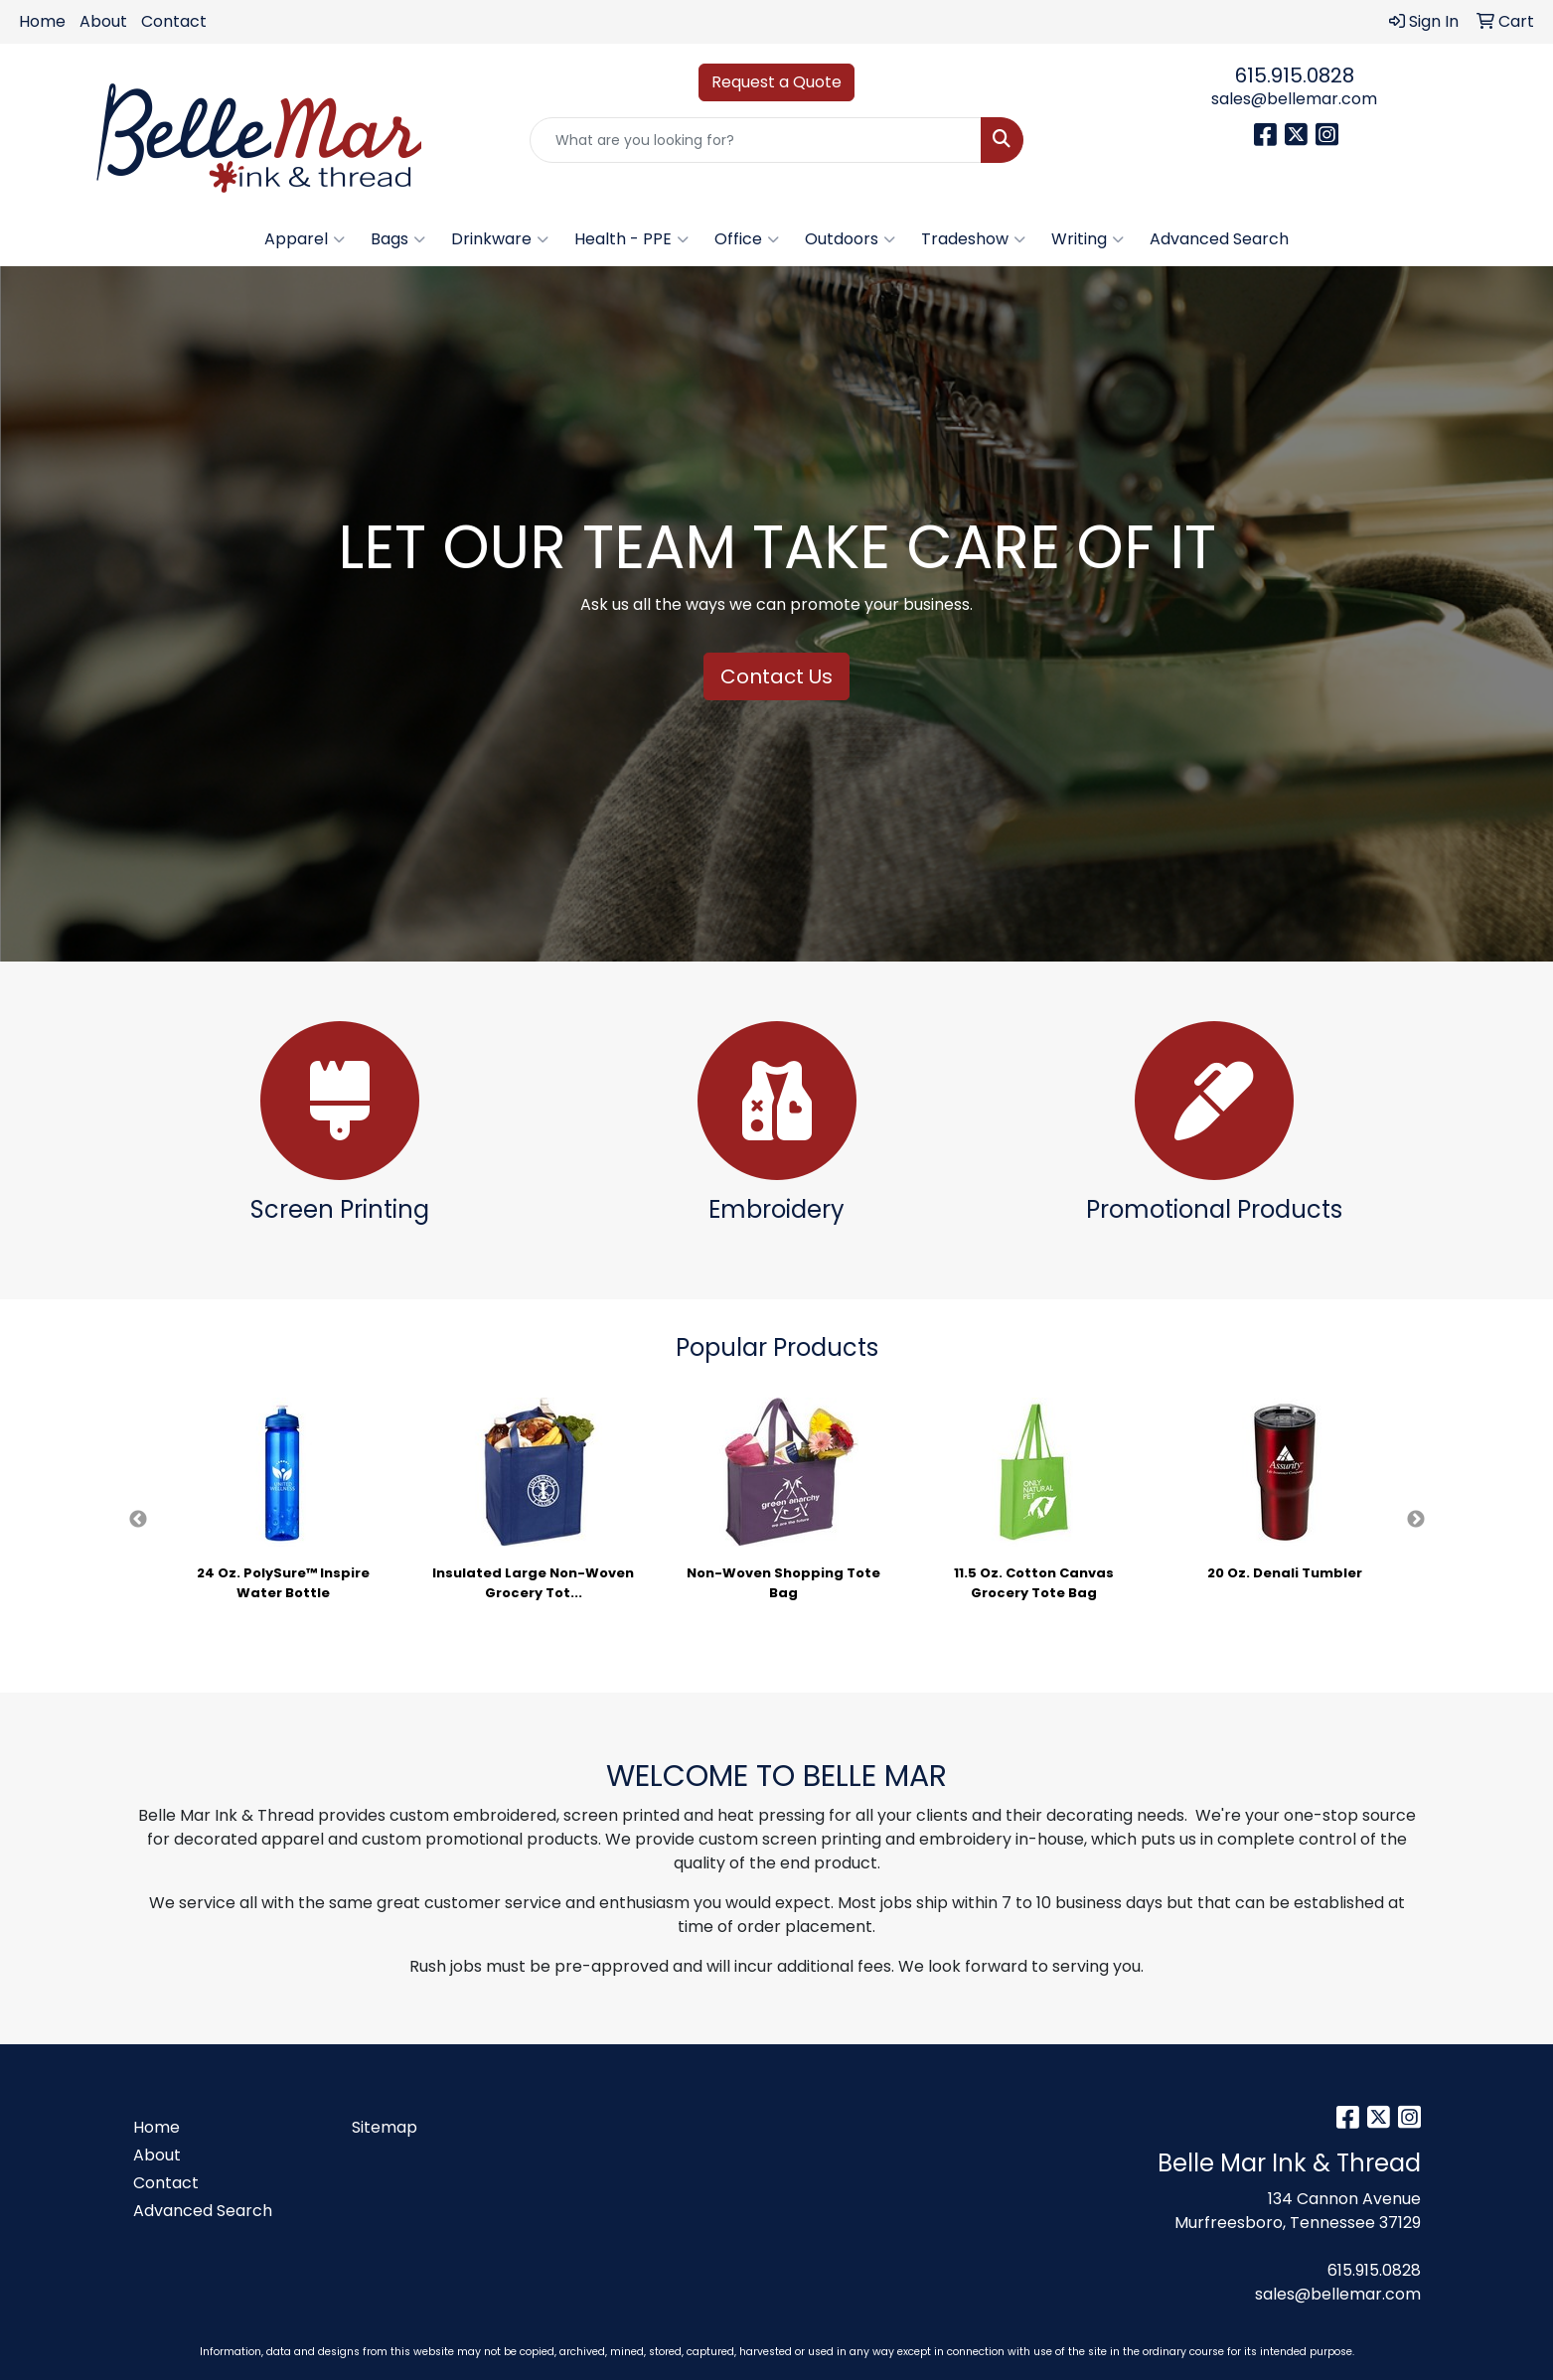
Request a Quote (776, 82)
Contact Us (776, 676)
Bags (398, 239)
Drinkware (499, 239)
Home (42, 21)
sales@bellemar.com (1294, 98)
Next (1416, 1520)
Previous (138, 1520)
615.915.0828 (1294, 75)
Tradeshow (973, 239)
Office (746, 239)
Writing (1087, 239)
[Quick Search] (756, 140)
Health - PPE (631, 239)
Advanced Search (1219, 238)
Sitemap (384, 2127)
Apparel (304, 239)
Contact (174, 21)
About (103, 21)
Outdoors (850, 239)
